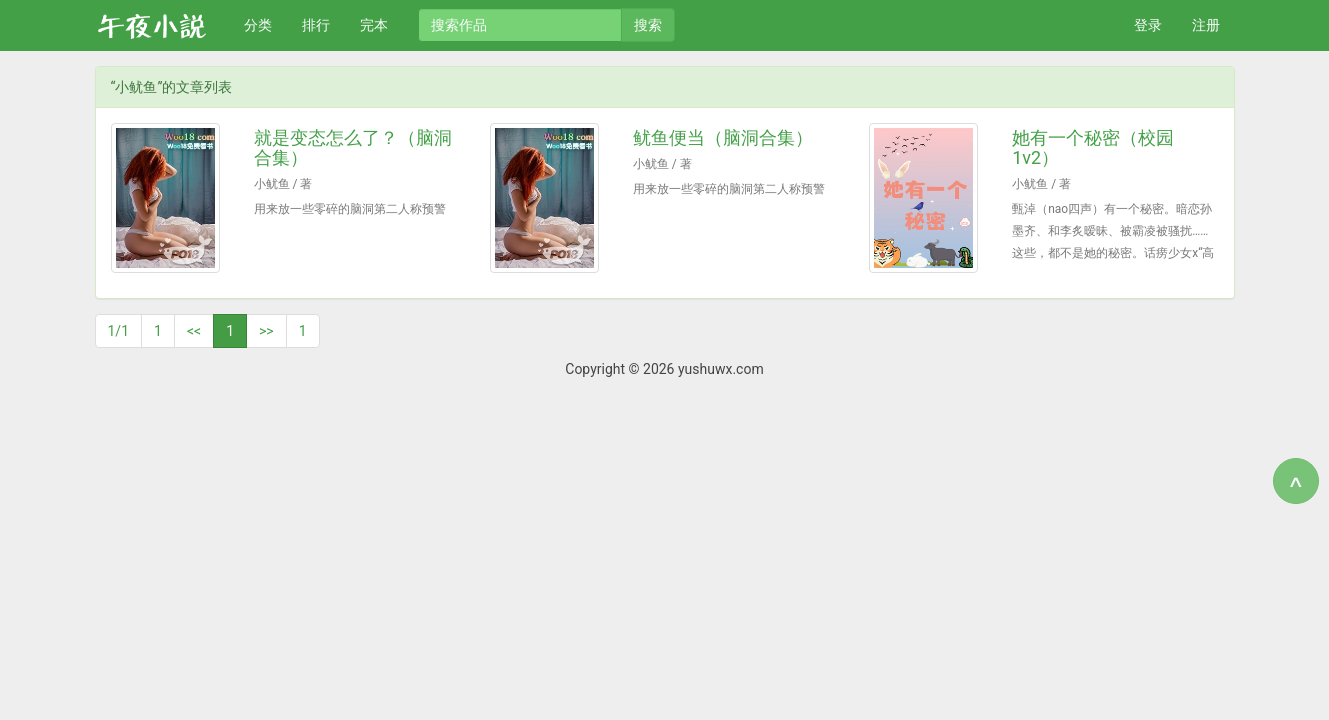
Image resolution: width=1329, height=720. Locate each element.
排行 (316, 25)
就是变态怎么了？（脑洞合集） (353, 147)
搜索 (648, 25)
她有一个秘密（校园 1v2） (1093, 147)
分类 (258, 25)
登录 (1148, 25)
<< (194, 331)
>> (266, 331)
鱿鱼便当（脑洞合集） (723, 137)
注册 (1206, 25)
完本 (374, 25)
